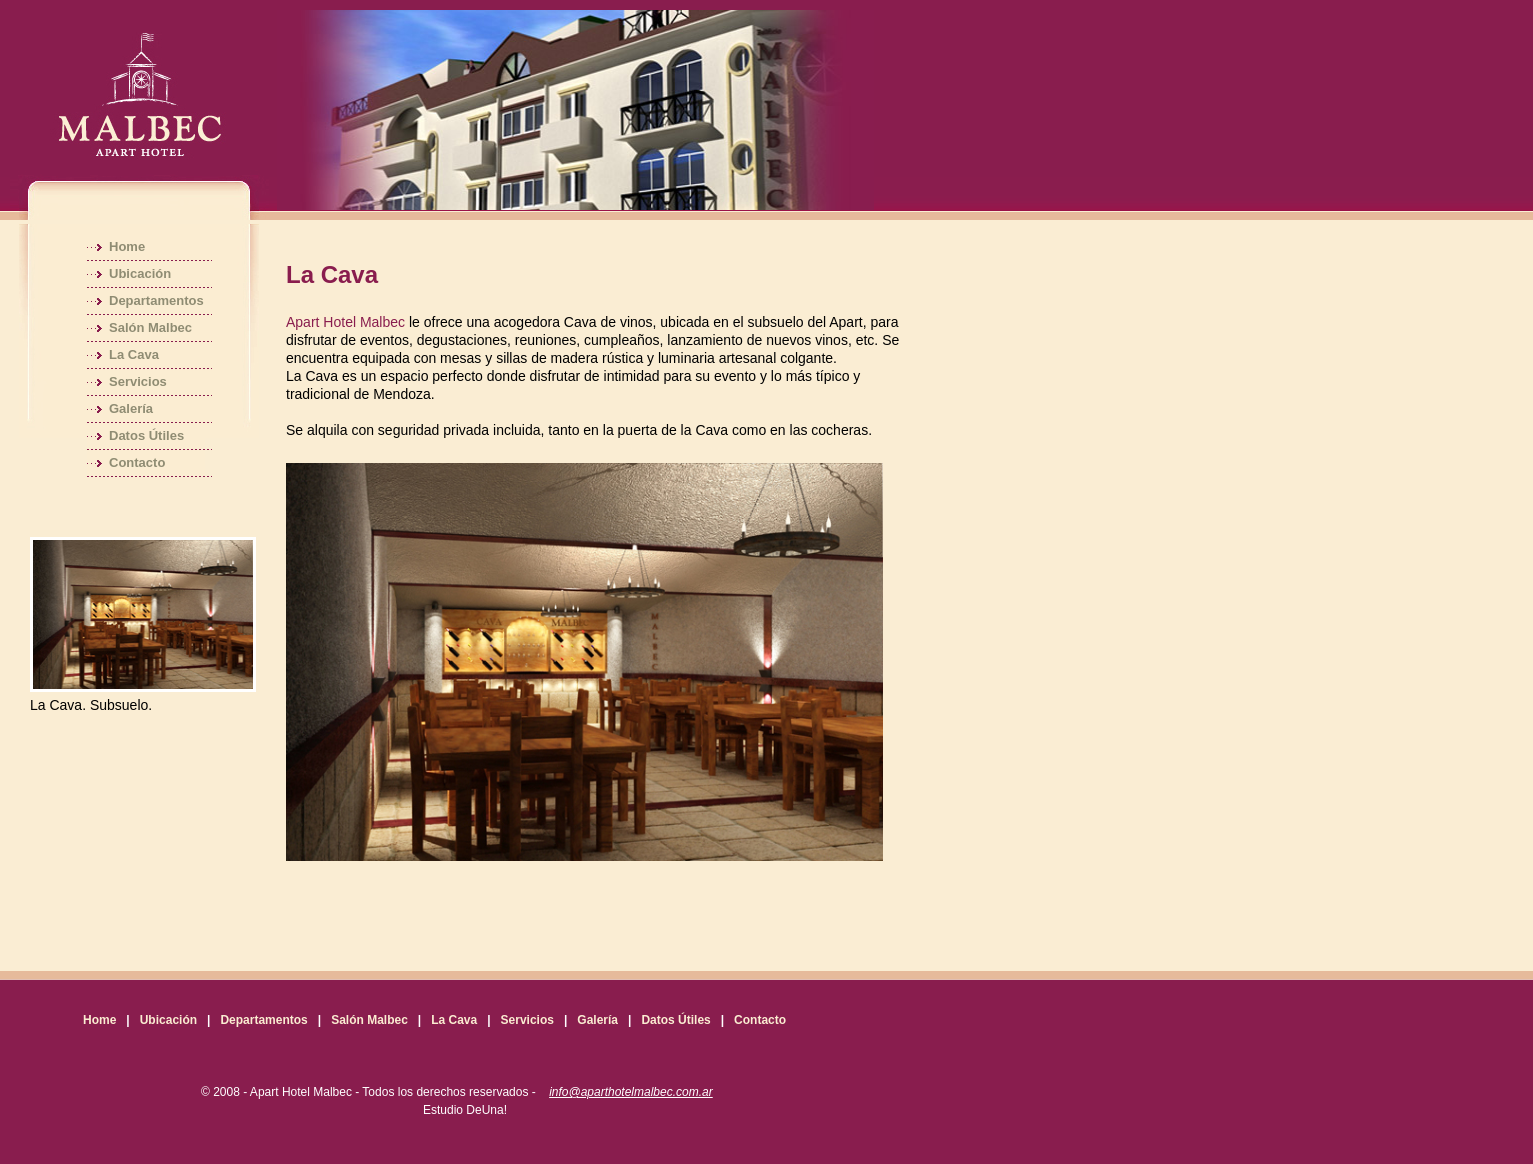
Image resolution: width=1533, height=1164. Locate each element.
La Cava (134, 354)
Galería (131, 408)
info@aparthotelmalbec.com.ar (631, 1092)
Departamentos (156, 300)
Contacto (137, 462)
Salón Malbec (150, 327)
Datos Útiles (146, 435)
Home (127, 246)
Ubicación (140, 273)
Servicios (138, 381)
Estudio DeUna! (465, 1110)
